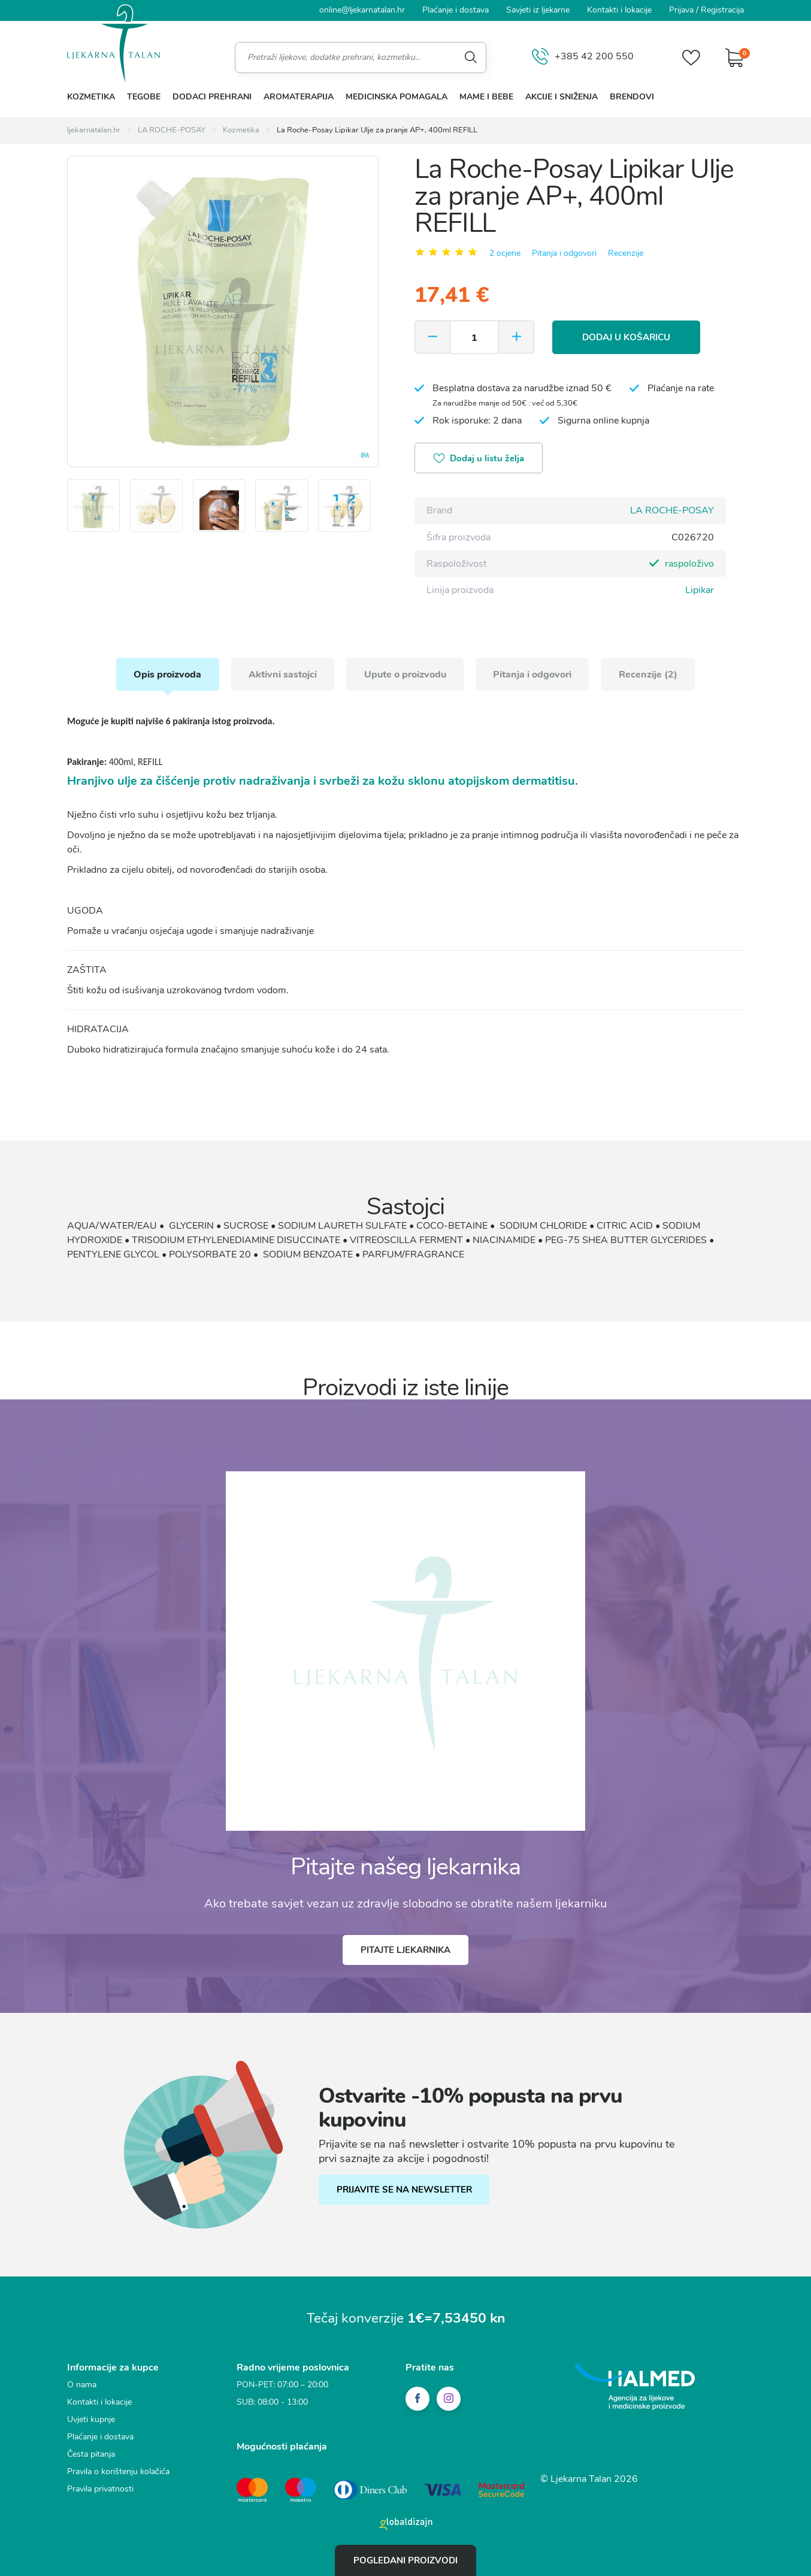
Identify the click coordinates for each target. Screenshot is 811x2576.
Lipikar (699, 589)
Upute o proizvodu (405, 673)
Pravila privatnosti (100, 2488)
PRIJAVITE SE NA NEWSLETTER (404, 2190)
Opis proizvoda (166, 673)
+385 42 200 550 (583, 57)
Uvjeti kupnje (91, 2418)
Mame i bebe (486, 96)
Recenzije (625, 252)
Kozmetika (91, 96)
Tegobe (144, 96)
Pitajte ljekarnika (405, 1949)
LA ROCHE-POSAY (672, 510)
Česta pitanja (91, 2453)
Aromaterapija (299, 96)
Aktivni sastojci (282, 673)
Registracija (722, 10)
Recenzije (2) (650, 673)
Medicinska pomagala (396, 96)
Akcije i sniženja (561, 96)
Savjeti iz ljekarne (538, 10)
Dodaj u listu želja (479, 459)
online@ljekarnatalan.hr (362, 10)
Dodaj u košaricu (627, 337)
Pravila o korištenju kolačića (118, 2471)
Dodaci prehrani (212, 96)
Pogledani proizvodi (405, 2560)
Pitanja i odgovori (564, 252)
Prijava (681, 10)
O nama (81, 2384)
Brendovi (632, 96)
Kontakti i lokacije (619, 10)
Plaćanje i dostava (455, 10)
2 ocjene (505, 252)
